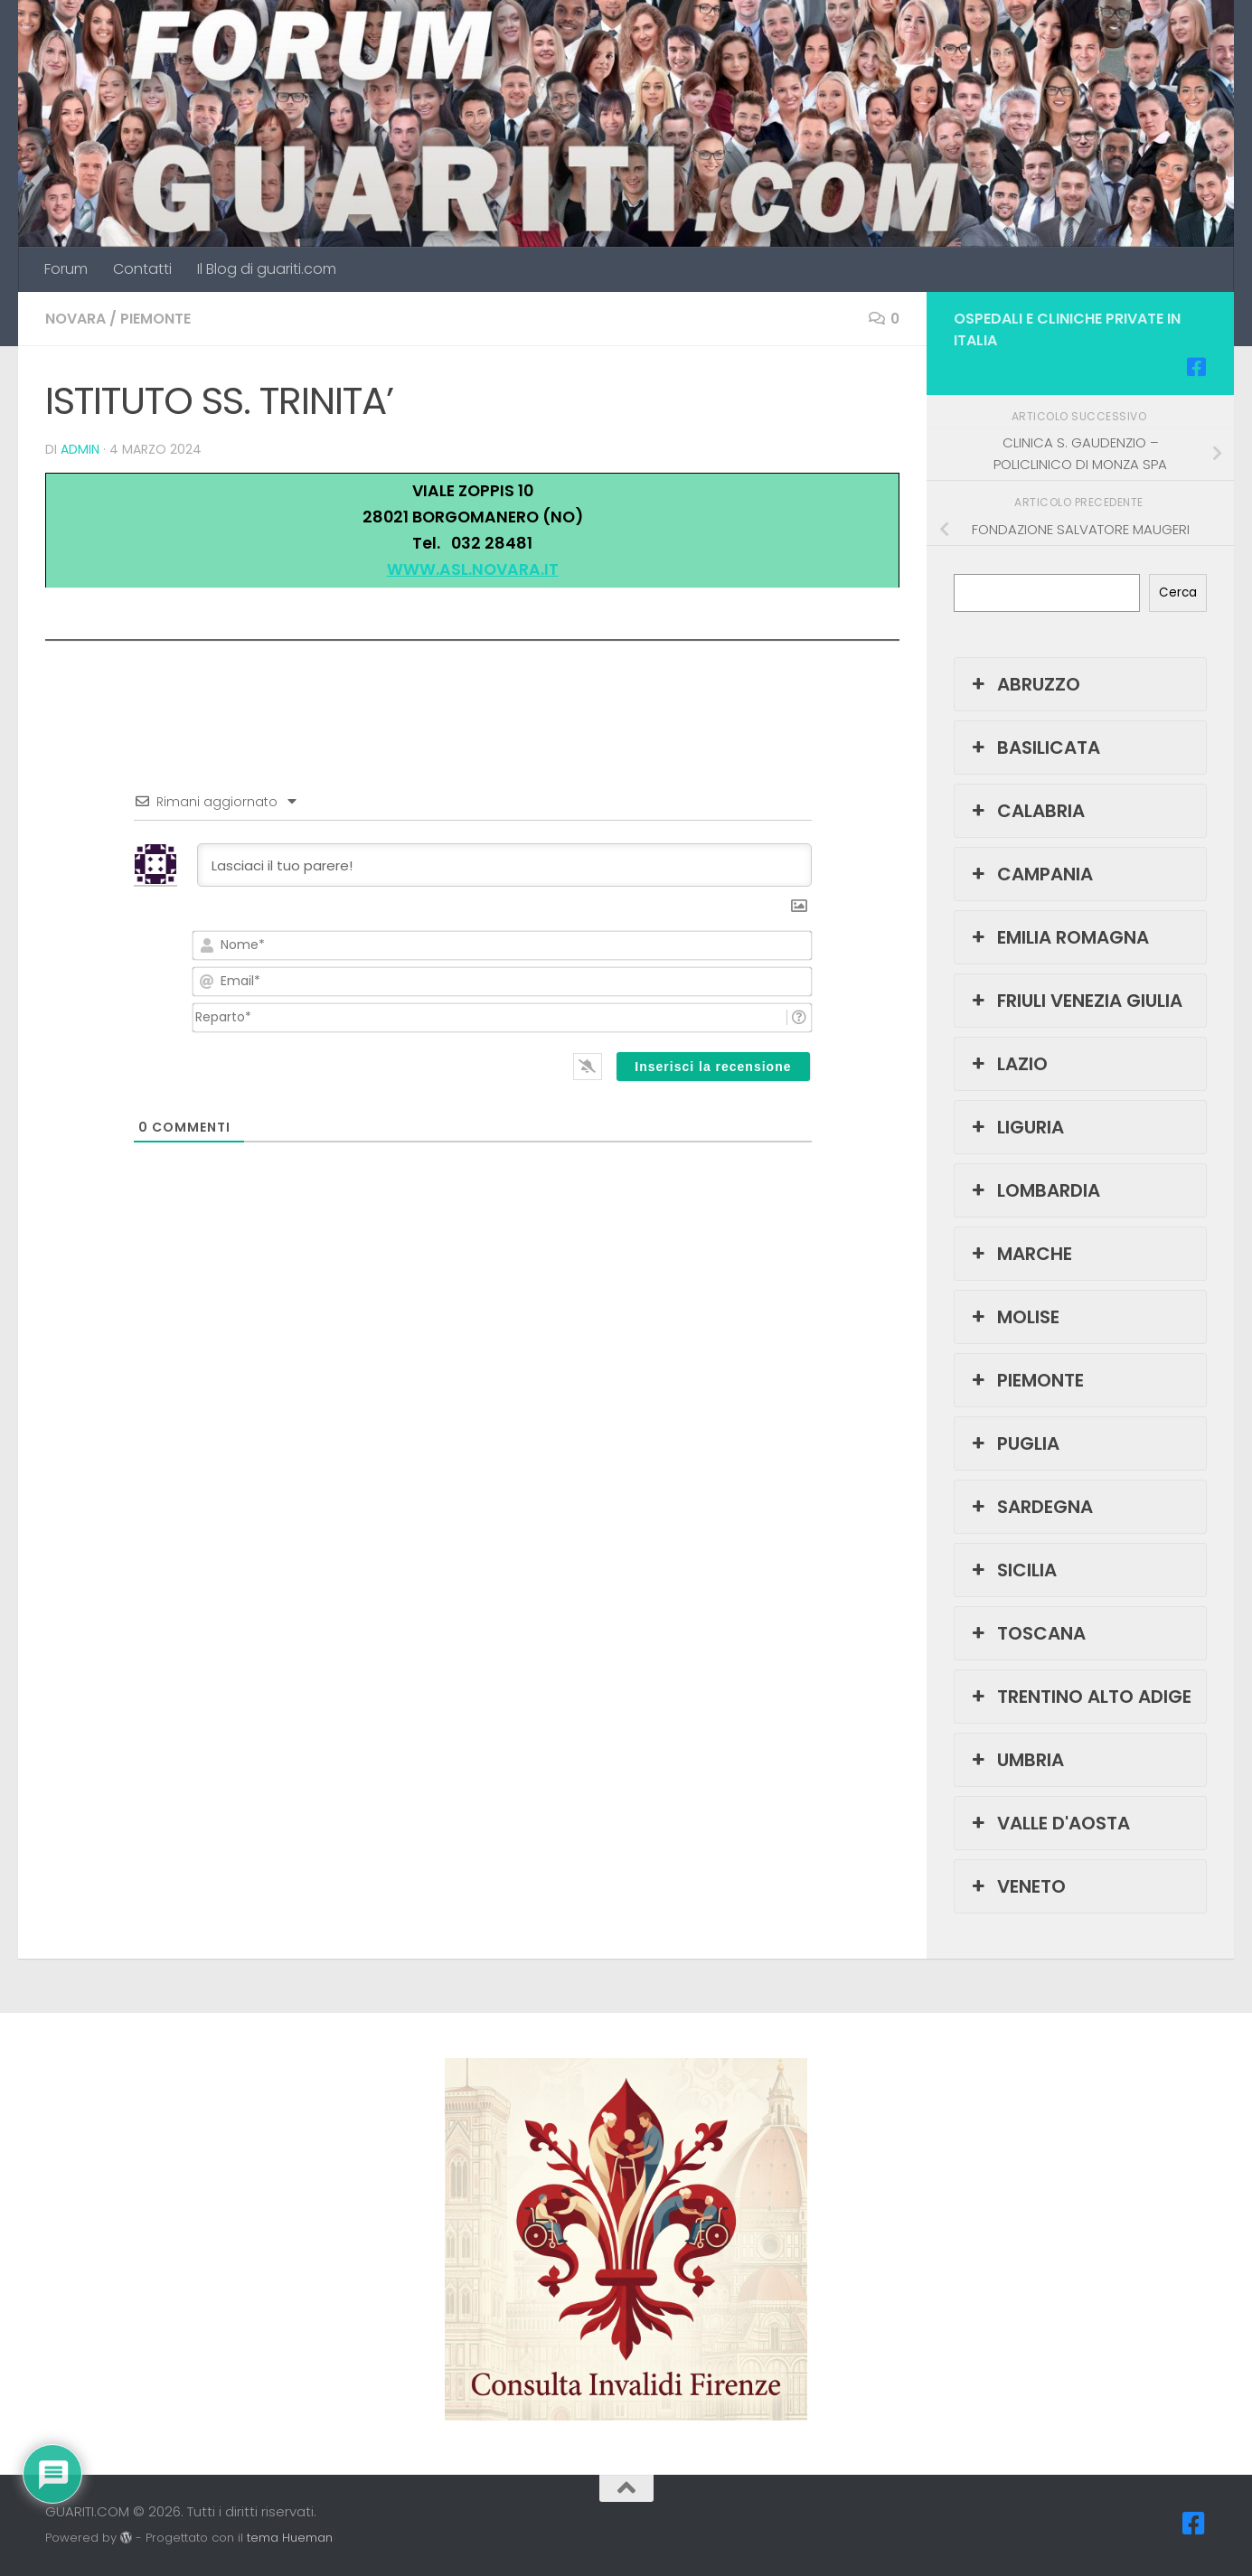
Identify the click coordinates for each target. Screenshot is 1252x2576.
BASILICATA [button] (1034, 747)
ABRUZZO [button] (1024, 684)
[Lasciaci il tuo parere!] (504, 865)
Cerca (1178, 592)
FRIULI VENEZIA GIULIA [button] (1075, 1000)
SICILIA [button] (1012, 1570)
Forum (66, 269)
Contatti (142, 269)
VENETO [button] (1017, 1886)
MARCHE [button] (1020, 1253)
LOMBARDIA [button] (1034, 1190)
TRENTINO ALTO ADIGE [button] (1079, 1696)
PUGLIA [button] (1013, 1443)
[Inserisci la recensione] (713, 1066)
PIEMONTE (155, 318)
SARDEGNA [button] (1030, 1506)
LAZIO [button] (1008, 1063)
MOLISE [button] (1013, 1317)
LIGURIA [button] (1016, 1127)
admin (80, 449)
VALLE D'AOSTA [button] (1049, 1823)
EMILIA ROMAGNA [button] (1058, 937)
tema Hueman (290, 2537)
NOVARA (75, 318)
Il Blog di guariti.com (266, 269)
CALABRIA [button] (1026, 810)
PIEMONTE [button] (1026, 1380)
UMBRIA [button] (1016, 1759)
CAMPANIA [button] (1030, 874)
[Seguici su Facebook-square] (1196, 367)
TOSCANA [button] (1027, 1633)
